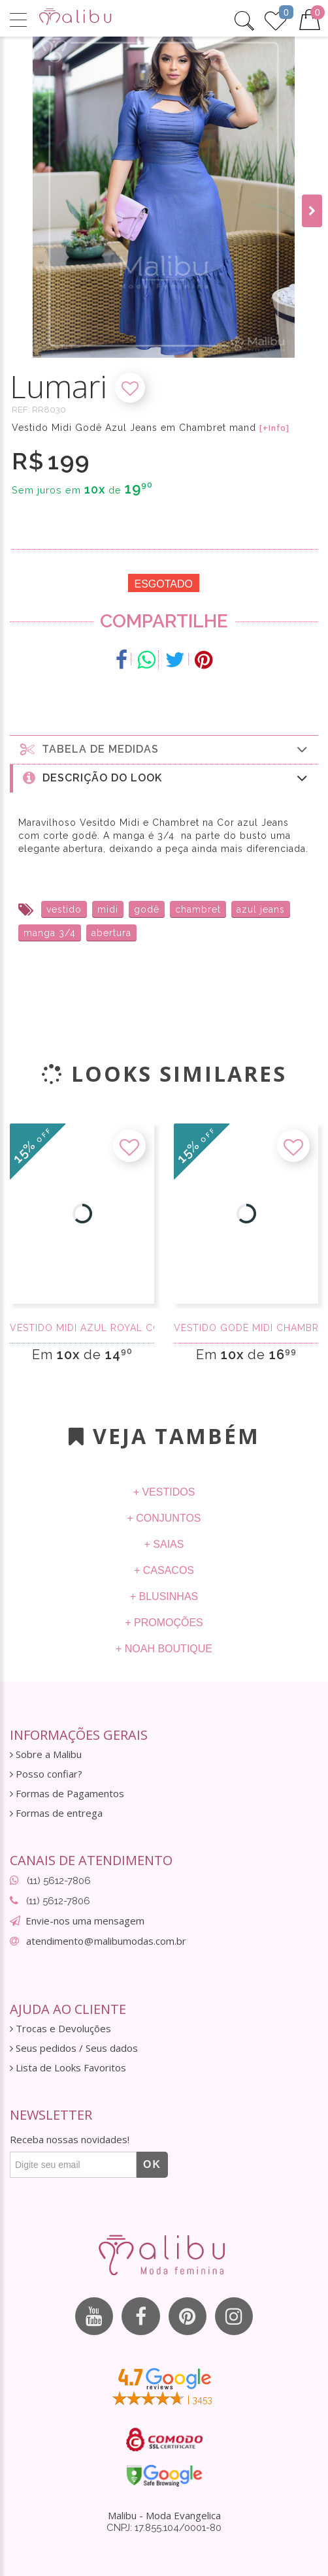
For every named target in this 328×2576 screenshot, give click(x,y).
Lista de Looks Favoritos (68, 2068)
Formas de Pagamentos (67, 1793)
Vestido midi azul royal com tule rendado (82, 1328)
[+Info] (274, 428)
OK (152, 2164)
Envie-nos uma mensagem (84, 1920)
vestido (64, 909)
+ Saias (164, 1544)
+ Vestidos (164, 1492)
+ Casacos (164, 1570)
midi (107, 909)
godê (146, 909)
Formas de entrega (56, 1813)
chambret (198, 909)
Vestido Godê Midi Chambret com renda (246, 1328)
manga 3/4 (50, 933)
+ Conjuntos (164, 1518)
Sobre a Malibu (46, 1754)
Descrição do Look (165, 777)
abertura (111, 933)
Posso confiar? (46, 1774)
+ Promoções (164, 1622)
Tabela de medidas (164, 749)
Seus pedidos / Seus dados (74, 2048)
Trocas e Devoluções (60, 2028)
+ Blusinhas (164, 1596)
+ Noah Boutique (164, 1648)
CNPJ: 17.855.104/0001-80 (164, 2530)
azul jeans (261, 909)
